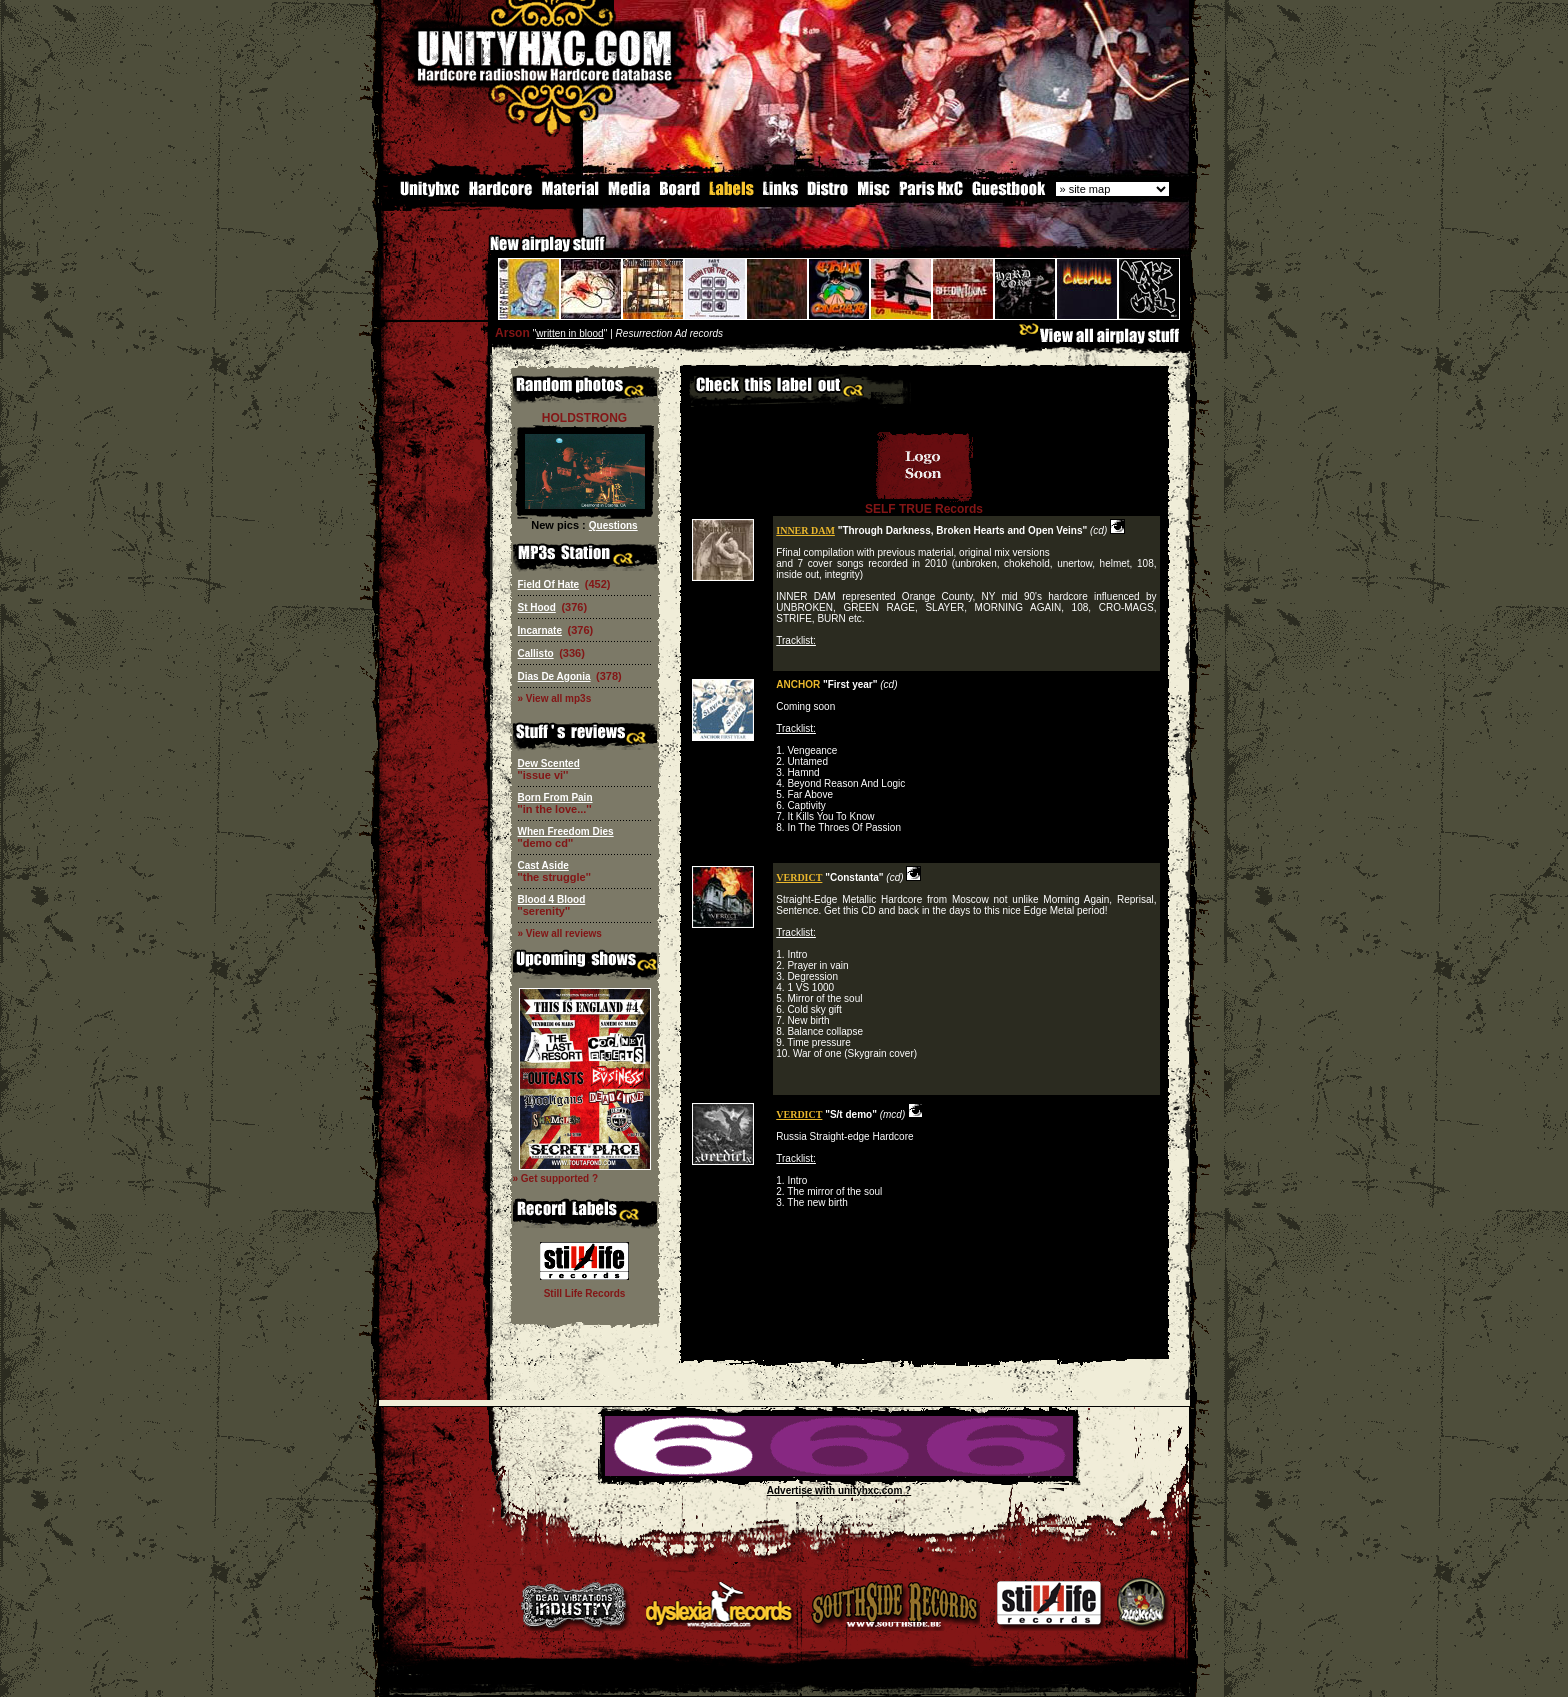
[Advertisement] (924, 1342)
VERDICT (799, 875)
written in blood (569, 331)
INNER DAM (805, 528)
